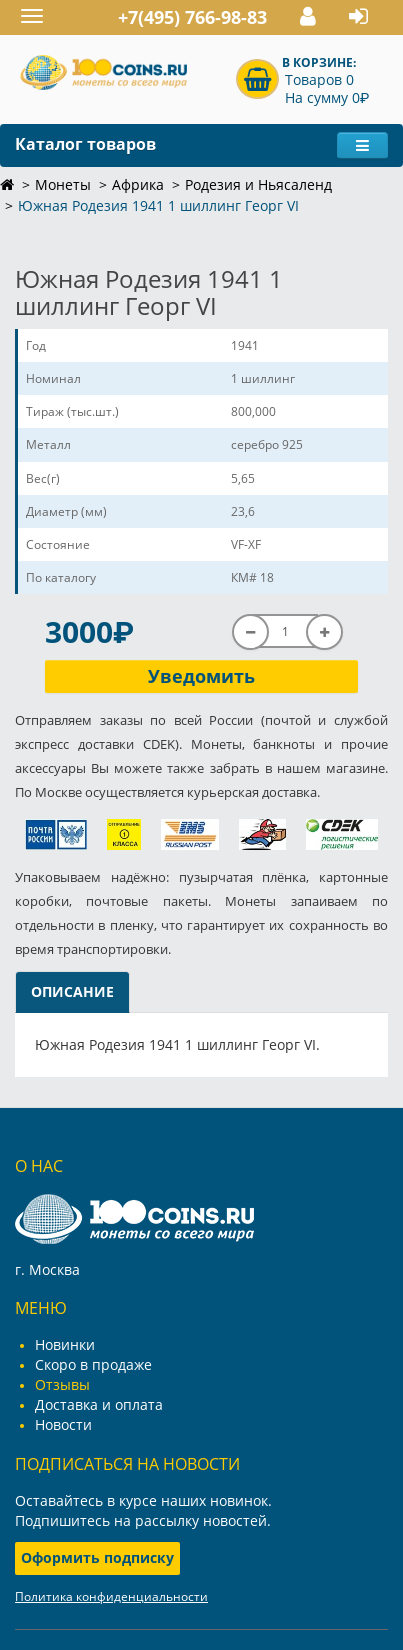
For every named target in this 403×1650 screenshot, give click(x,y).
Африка (138, 184)
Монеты (63, 184)
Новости (63, 1424)
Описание (72, 991)
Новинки (65, 1344)
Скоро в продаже (93, 1364)
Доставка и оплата (99, 1404)
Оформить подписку (97, 1557)
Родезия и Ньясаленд (258, 184)
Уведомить (201, 676)
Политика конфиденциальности (111, 1596)
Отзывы (62, 1384)
